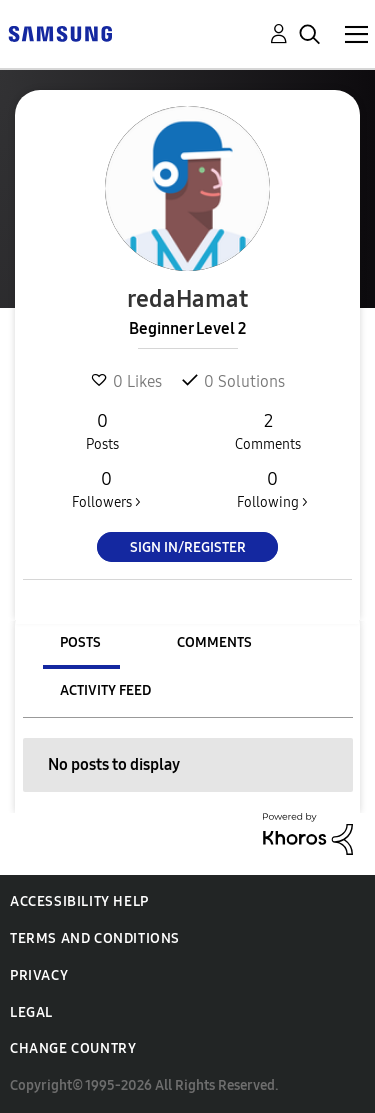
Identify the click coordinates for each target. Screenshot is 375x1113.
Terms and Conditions (95, 938)
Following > (272, 489)
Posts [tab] (80, 642)
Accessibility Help (79, 901)
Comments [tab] (214, 642)
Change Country (73, 1048)
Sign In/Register (188, 547)
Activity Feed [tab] (105, 690)
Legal (31, 1012)
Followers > (106, 489)
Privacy (39, 975)
